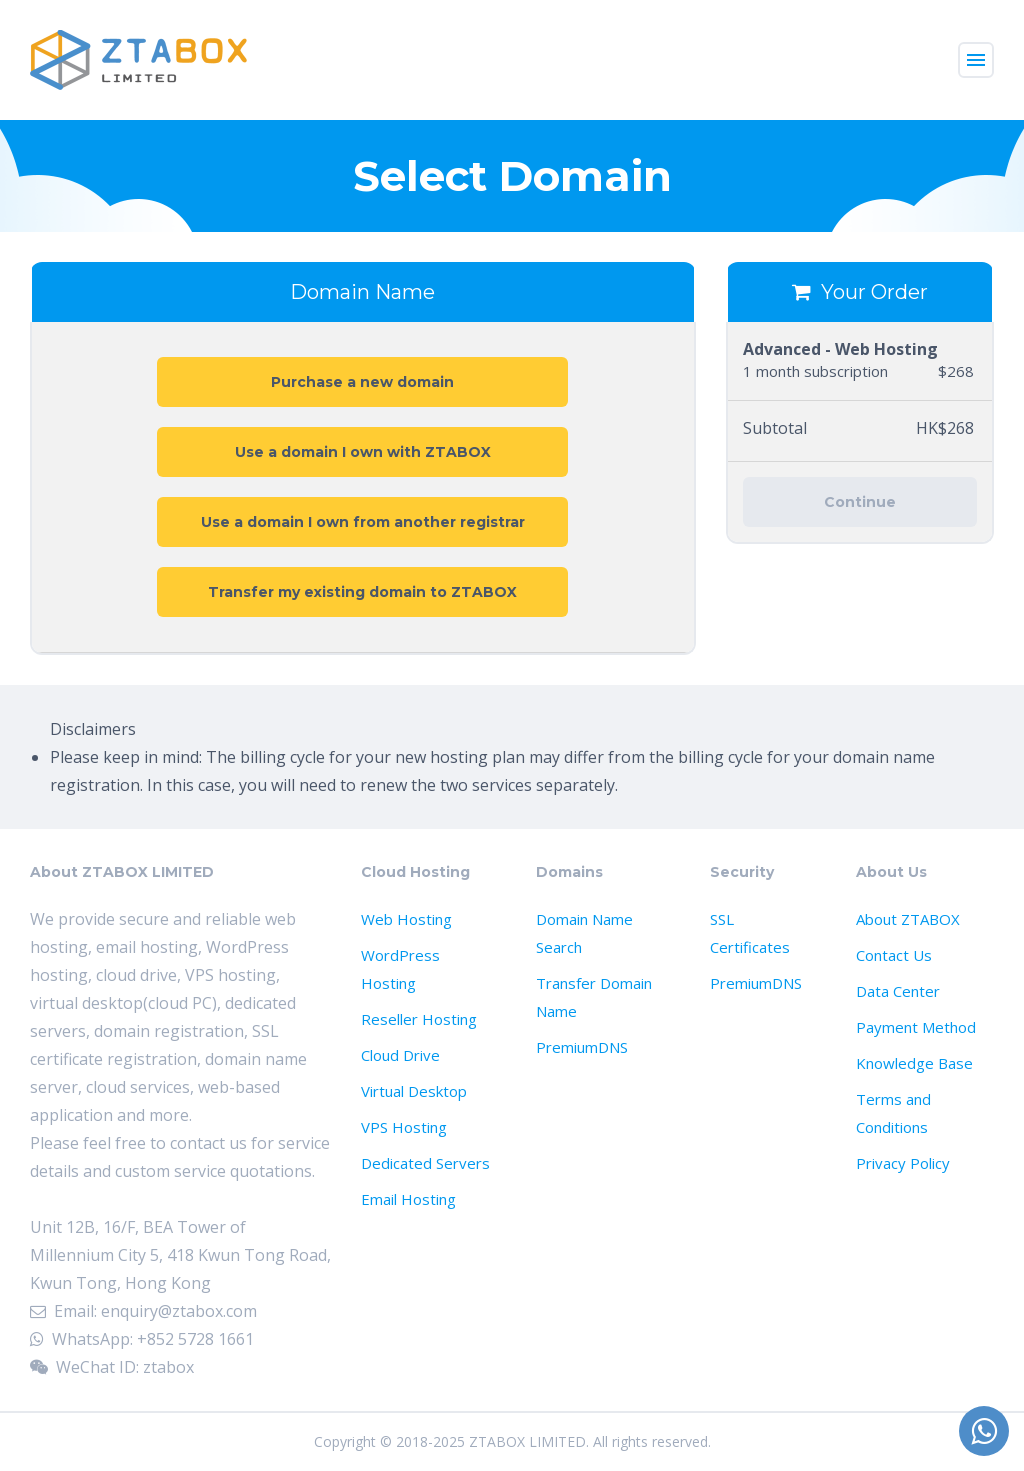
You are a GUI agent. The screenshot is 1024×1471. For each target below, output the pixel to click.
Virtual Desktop (414, 1091)
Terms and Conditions (893, 1113)
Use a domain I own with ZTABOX (363, 452)
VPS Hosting (404, 1127)
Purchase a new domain (362, 382)
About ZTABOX (908, 919)
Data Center (898, 991)
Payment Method (916, 1027)
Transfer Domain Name (594, 997)
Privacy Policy (903, 1163)
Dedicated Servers (425, 1163)
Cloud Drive (400, 1055)
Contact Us (894, 955)
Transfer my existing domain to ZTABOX (362, 592)
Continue (860, 502)
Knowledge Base (914, 1063)
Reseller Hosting (419, 1019)
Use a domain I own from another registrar (363, 522)
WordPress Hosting (400, 969)
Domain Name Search (584, 933)
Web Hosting (406, 919)
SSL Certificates (750, 933)
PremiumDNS (582, 1047)
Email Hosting (408, 1199)
